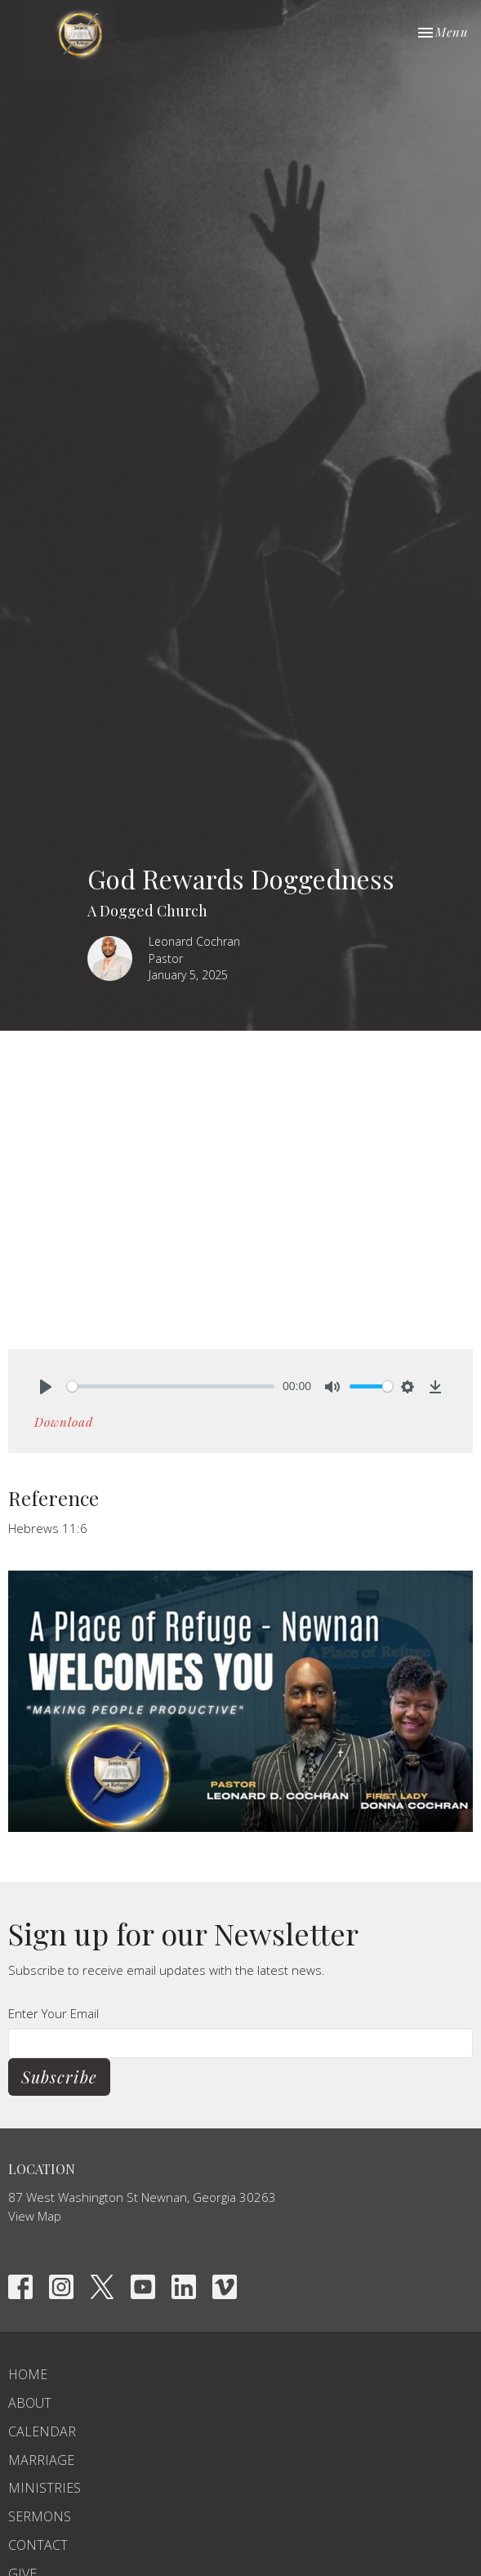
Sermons (39, 2516)
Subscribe (59, 2077)
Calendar (42, 2431)
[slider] (170, 1386)
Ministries (44, 2488)
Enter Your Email (53, 2013)
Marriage (41, 2460)
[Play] (46, 1387)
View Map (34, 2216)
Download (63, 1422)
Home (27, 2374)
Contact (38, 2545)
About (29, 2403)
